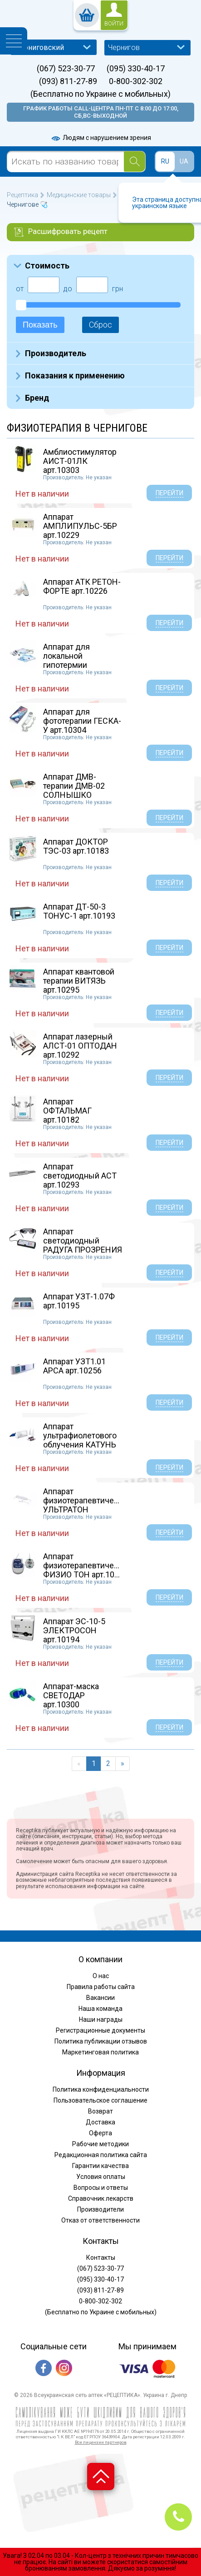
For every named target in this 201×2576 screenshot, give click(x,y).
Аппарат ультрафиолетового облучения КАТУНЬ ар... (80, 1440)
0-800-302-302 (135, 81)
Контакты (100, 2257)
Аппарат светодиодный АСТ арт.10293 (80, 1175)
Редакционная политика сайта (100, 2154)
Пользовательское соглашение (100, 2100)
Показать (40, 324)
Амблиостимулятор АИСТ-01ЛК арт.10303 (80, 461)
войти (113, 23)
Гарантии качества (100, 2165)
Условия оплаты (100, 2176)
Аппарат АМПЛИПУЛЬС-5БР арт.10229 (80, 526)
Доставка (100, 2122)
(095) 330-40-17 (136, 69)
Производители (100, 2209)
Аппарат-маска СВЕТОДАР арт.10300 (71, 1695)
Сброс (100, 324)
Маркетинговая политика (100, 2052)
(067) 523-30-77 (66, 69)
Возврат (100, 2111)
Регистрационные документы (100, 2030)
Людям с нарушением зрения (100, 137)
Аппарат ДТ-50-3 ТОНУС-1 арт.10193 (79, 911)
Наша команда (100, 2008)
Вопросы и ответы (101, 2187)
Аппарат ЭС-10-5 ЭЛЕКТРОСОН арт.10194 (74, 1630)
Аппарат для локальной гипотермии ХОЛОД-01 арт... (72, 660)
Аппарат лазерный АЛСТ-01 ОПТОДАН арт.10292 (80, 1045)
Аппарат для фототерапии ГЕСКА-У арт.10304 (82, 721)
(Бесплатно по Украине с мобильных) (100, 94)
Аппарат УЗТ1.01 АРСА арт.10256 (74, 1366)
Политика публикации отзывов (100, 2041)
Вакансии (100, 1997)
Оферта (100, 2133)
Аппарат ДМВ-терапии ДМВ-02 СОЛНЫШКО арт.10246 (74, 790)
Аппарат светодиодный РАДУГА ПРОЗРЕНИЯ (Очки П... (82, 1245)
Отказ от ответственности (100, 2220)
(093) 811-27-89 (68, 81)
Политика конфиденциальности (101, 2089)
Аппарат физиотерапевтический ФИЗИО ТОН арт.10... (87, 1565)
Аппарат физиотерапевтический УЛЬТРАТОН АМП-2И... (87, 1505)
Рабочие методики (100, 2144)
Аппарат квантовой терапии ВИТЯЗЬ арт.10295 (78, 981)
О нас (101, 1975)
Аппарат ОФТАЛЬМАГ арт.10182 (67, 1110)
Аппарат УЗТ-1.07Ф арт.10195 (79, 1301)
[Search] (134, 161)
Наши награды (101, 2019)
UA (184, 161)
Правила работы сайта (101, 1986)
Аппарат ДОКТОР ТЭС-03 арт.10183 (76, 846)
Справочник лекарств (100, 2198)
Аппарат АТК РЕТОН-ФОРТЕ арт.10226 (82, 586)
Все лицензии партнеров (101, 2442)
